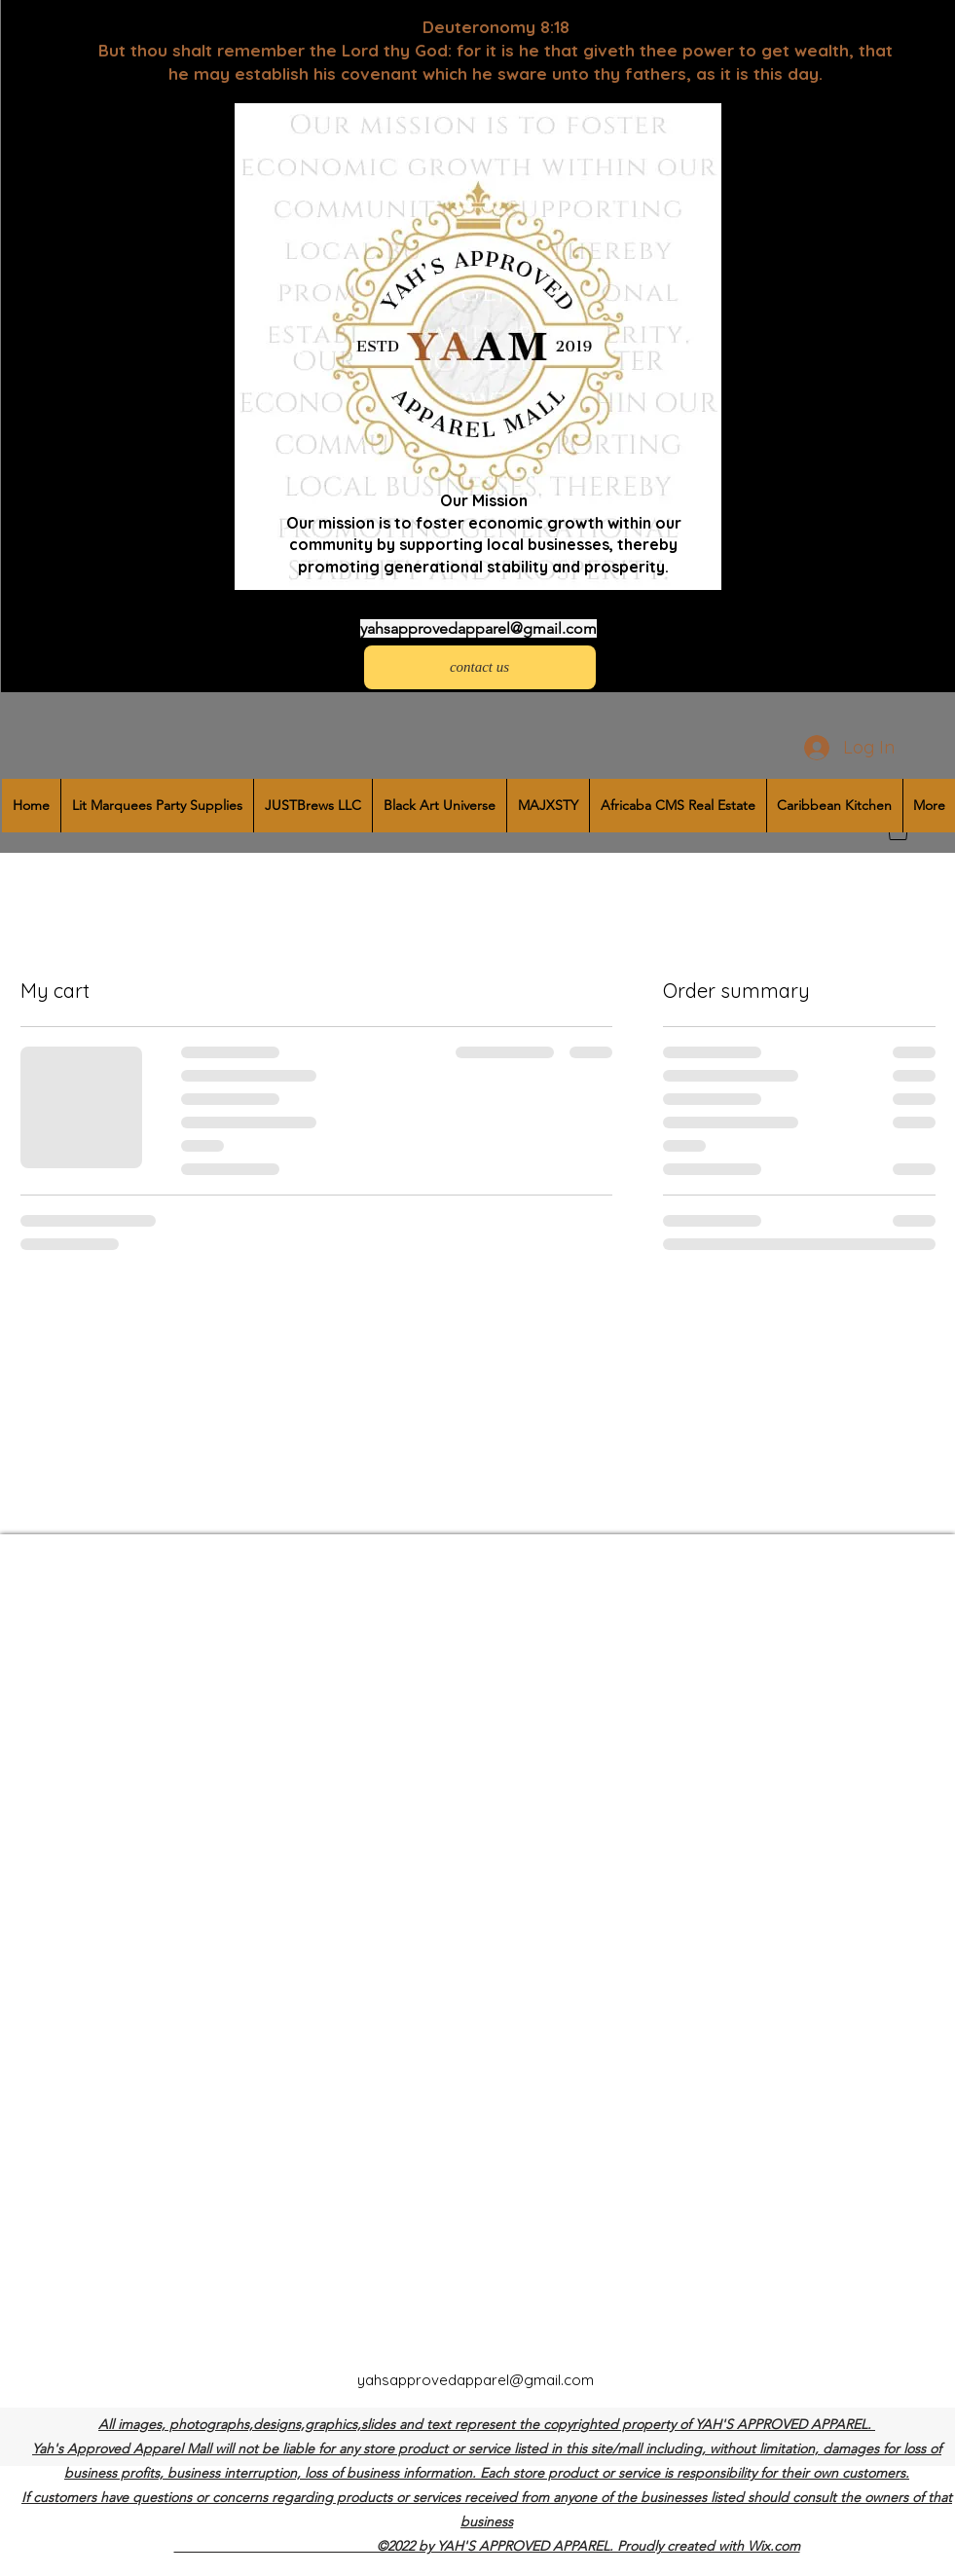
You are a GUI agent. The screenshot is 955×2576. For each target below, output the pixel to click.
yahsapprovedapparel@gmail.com (478, 628)
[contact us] (480, 667)
